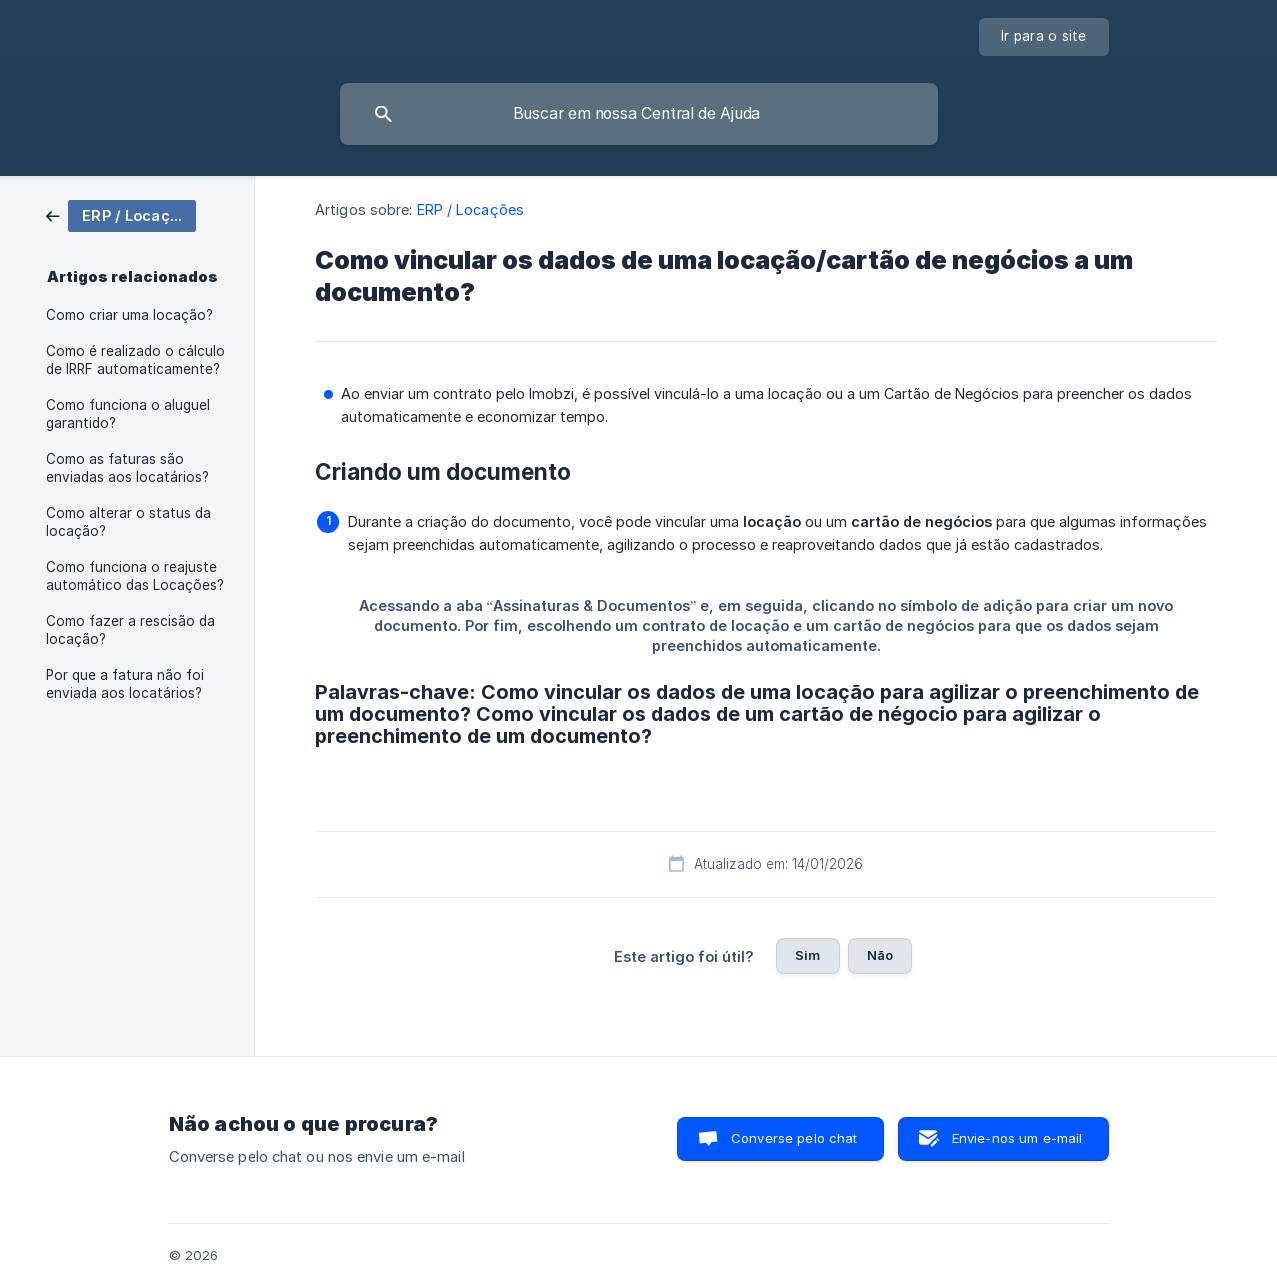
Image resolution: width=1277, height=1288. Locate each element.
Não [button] (880, 955)
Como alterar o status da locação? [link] (128, 522)
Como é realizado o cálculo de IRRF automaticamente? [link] (135, 360)
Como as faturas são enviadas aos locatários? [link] (127, 468)
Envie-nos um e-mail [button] (1017, 1138)
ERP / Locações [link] (470, 209)
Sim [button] (807, 955)
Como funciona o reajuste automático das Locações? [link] (135, 576)
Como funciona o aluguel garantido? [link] (128, 414)
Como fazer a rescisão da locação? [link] (130, 630)
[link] (121, 214)
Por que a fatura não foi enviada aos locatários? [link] (125, 684)
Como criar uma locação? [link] (129, 315)
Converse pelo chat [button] (794, 1138)
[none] (1044, 37)
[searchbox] (639, 114)
